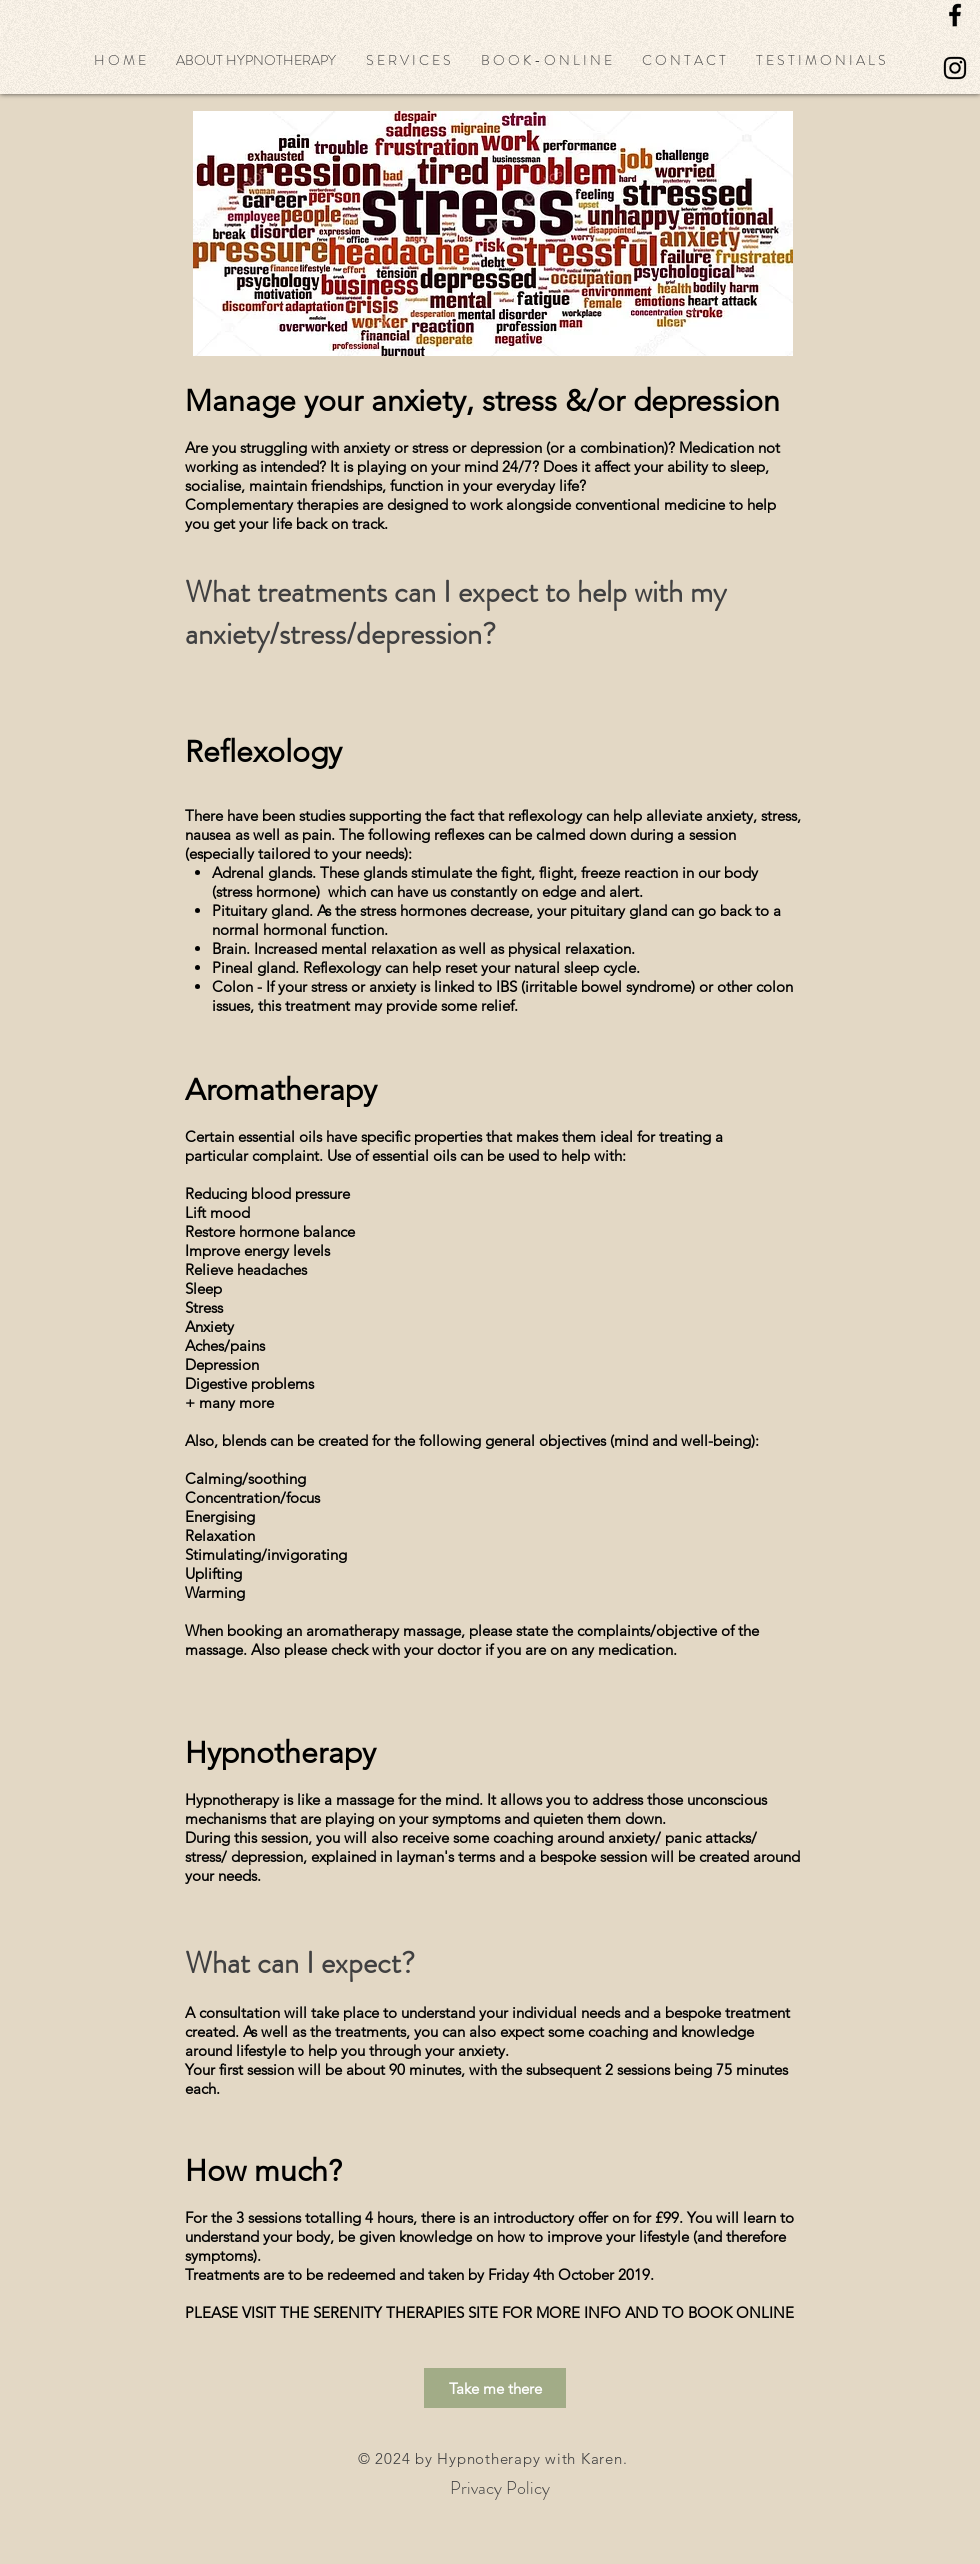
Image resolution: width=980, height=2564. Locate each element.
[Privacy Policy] (500, 2488)
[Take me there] (495, 2388)
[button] (256, 60)
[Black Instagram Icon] (955, 68)
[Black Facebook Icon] (955, 15)
